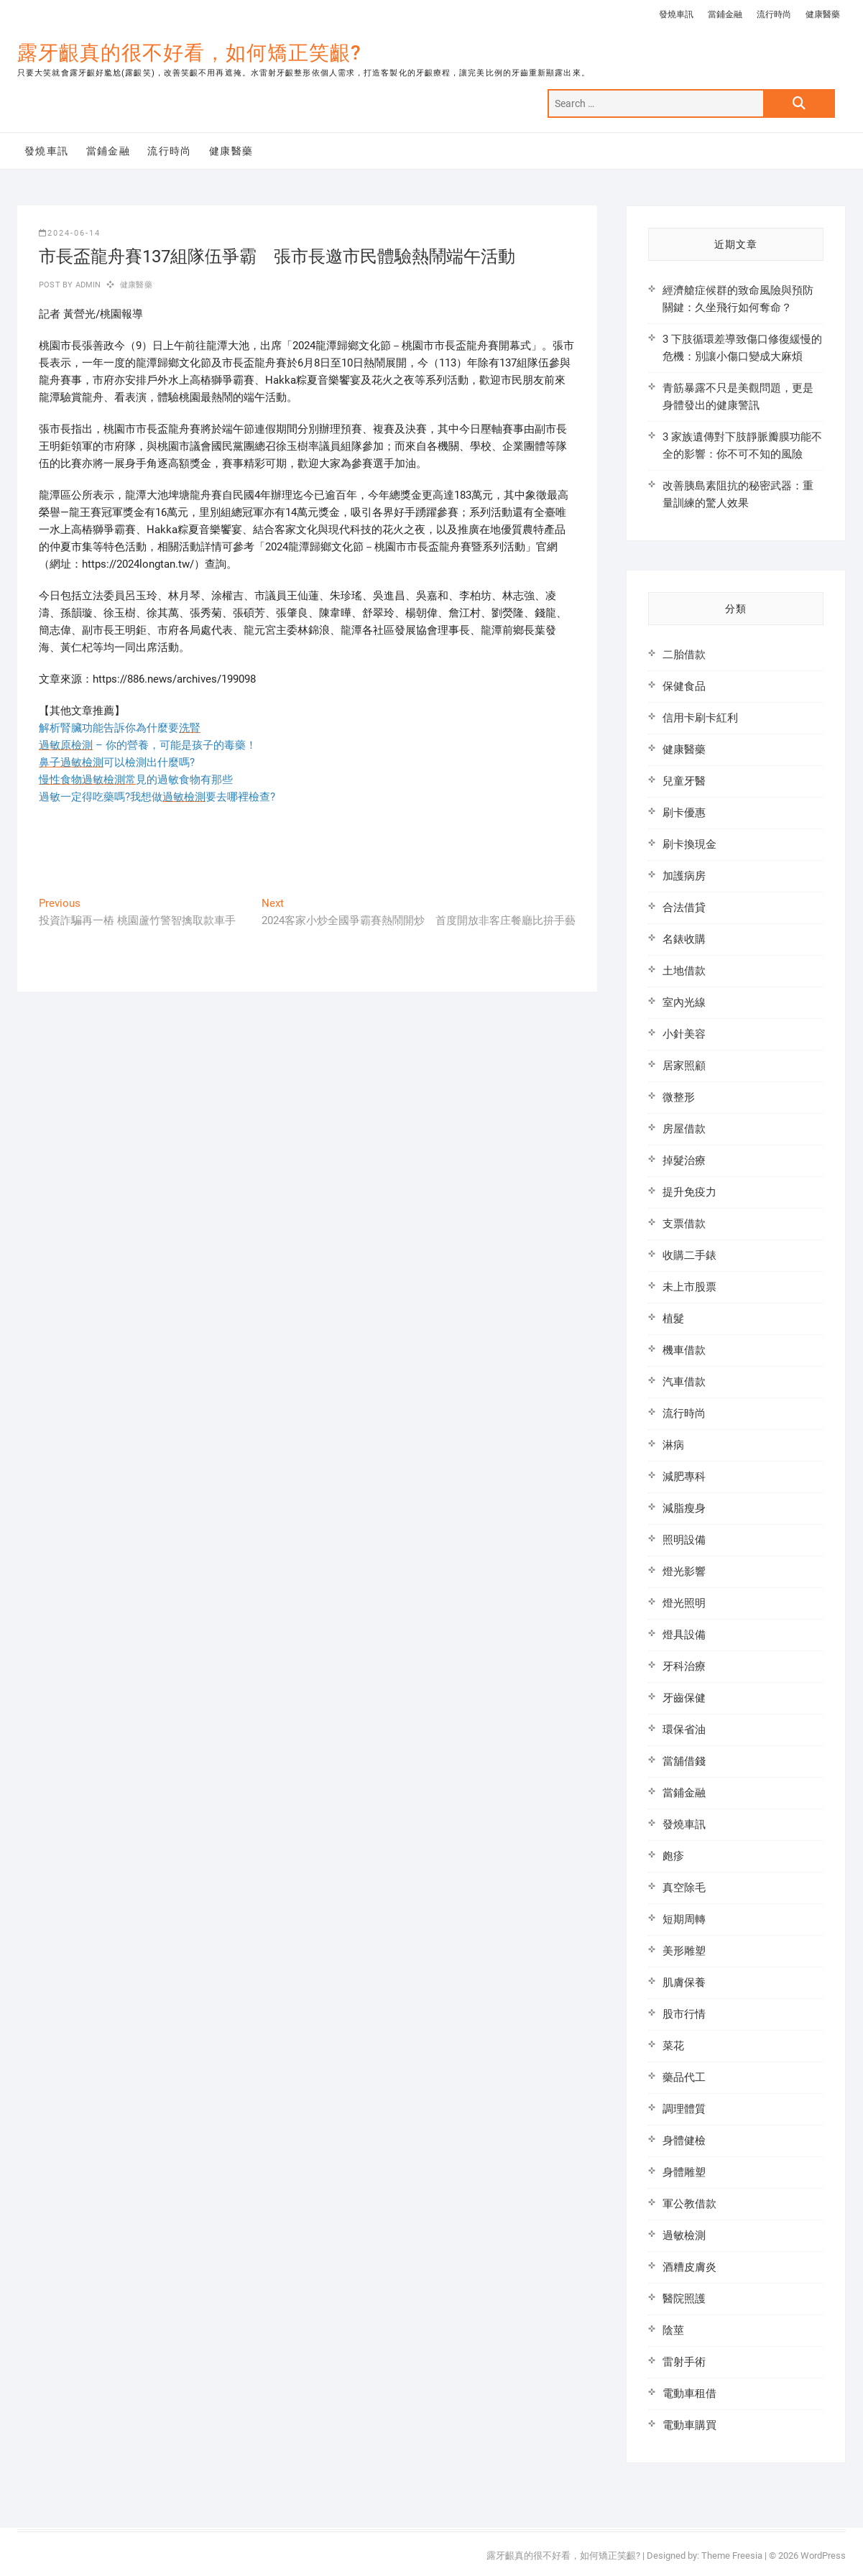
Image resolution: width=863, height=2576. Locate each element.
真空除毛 (684, 1887)
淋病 (673, 1445)
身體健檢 (684, 2140)
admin (87, 285)
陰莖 (673, 2330)
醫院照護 (684, 2298)
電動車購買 (689, 2425)
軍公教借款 (689, 2203)
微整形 (679, 1097)
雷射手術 (684, 2361)
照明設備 (684, 1539)
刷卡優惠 (684, 812)
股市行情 (684, 2014)
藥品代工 (684, 2077)
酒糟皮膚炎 (689, 2267)
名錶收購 (684, 939)
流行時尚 (774, 14)
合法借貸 (684, 907)
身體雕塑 (684, 2172)
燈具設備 (684, 1634)
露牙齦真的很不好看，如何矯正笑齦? (189, 53)
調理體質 (684, 2108)
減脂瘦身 (684, 1508)
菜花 (673, 2045)
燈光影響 (684, 1571)
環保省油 (684, 1729)
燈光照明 (684, 1603)
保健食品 (684, 686)
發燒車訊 (676, 14)
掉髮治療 (684, 1160)
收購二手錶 (689, 1255)
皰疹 (673, 1856)
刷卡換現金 (689, 844)
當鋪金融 (725, 14)
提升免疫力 (689, 1192)
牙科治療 (684, 1666)
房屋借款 (684, 1128)
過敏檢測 (684, 2235)
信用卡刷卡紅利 (700, 717)
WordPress (823, 2555)
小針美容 (684, 1034)
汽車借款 (684, 1381)
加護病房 (684, 875)
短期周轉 (684, 1919)
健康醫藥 (823, 14)
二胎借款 (684, 654)
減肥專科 (684, 1476)
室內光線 (684, 1002)
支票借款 (684, 1223)
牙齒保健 (684, 1697)
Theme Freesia (731, 2555)
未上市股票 (689, 1286)
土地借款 (684, 970)
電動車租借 (689, 2393)
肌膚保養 (684, 1982)
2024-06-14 (70, 233)
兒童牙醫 (684, 781)
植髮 (673, 1318)
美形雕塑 (684, 1950)
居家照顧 (684, 1065)
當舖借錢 (684, 1761)
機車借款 (684, 1350)
